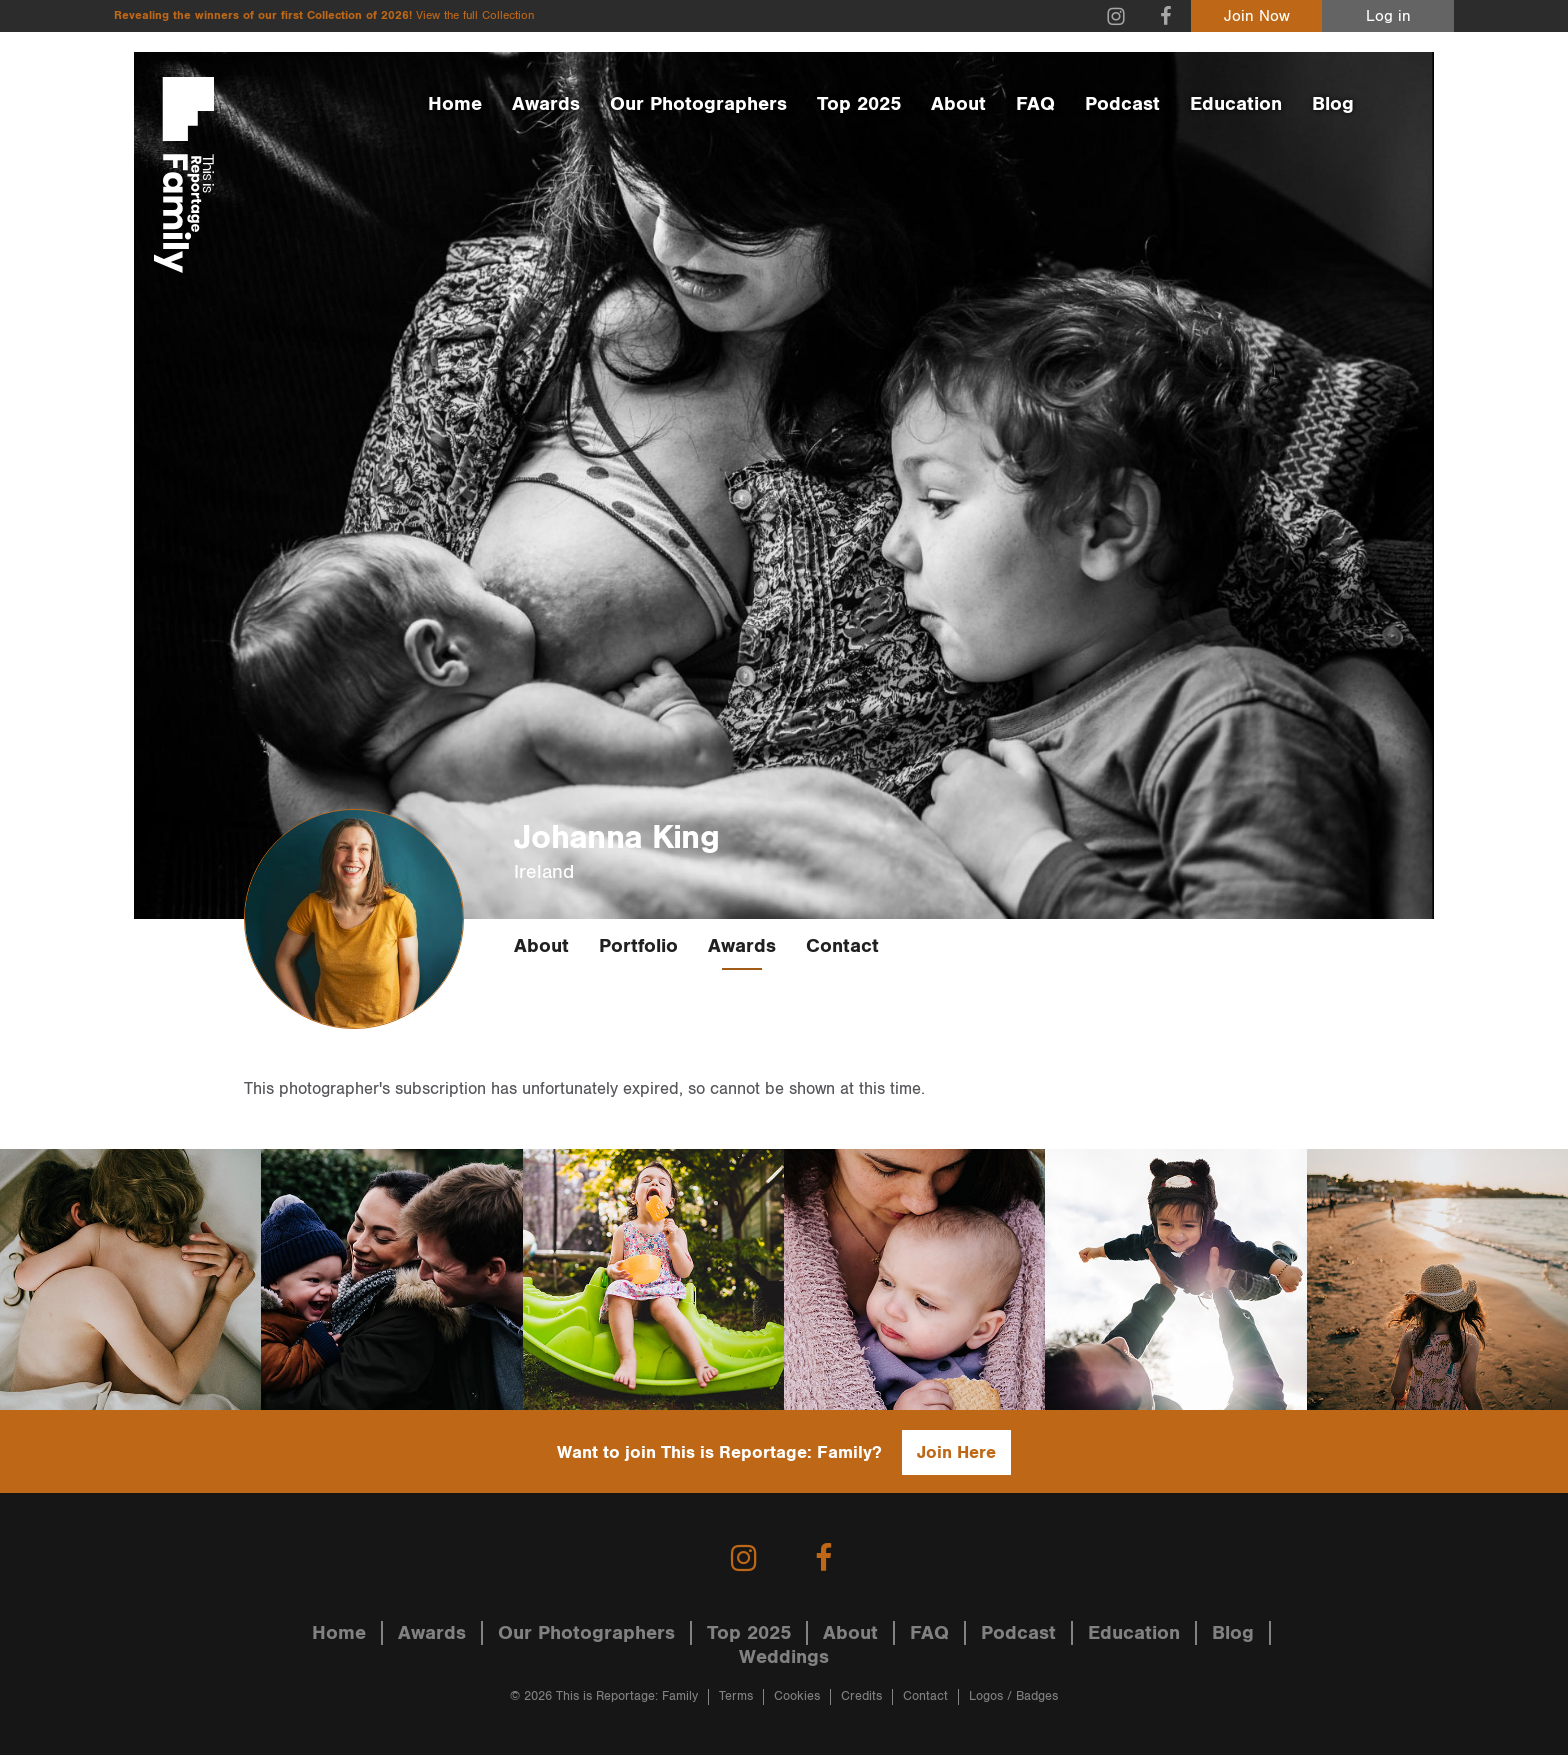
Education (1236, 104)
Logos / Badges (1013, 1696)
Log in (1388, 16)
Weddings (784, 1657)
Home (455, 104)
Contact (842, 946)
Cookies (797, 1696)
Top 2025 (859, 104)
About (958, 104)
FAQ (1035, 104)
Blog (1333, 104)
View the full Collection (475, 15)
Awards (546, 104)
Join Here (956, 1452)
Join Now (1257, 16)
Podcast (1122, 104)
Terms (736, 1696)
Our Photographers (698, 104)
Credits (861, 1696)
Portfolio (638, 946)
